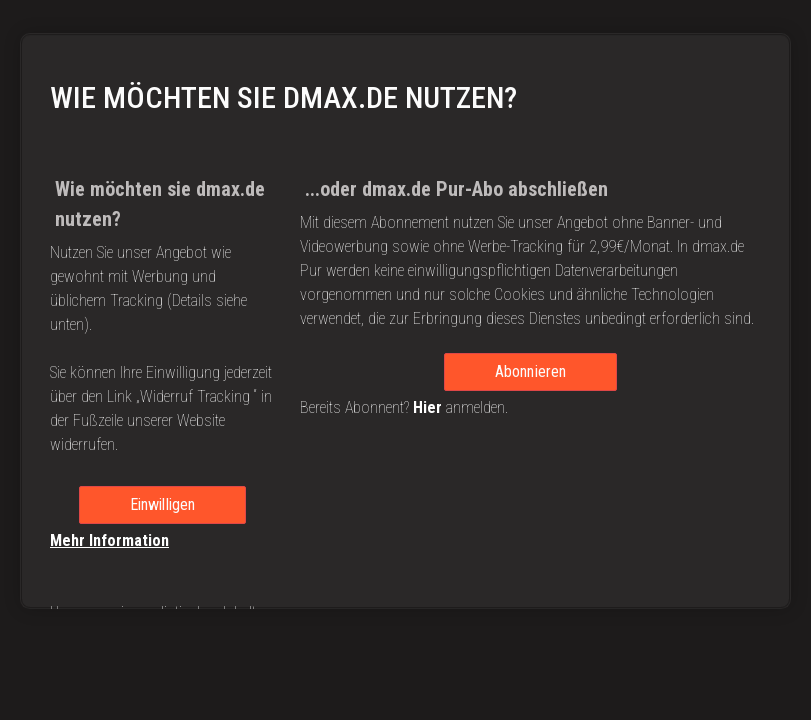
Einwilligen (163, 504)
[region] (405, 321)
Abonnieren (531, 371)
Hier (427, 407)
